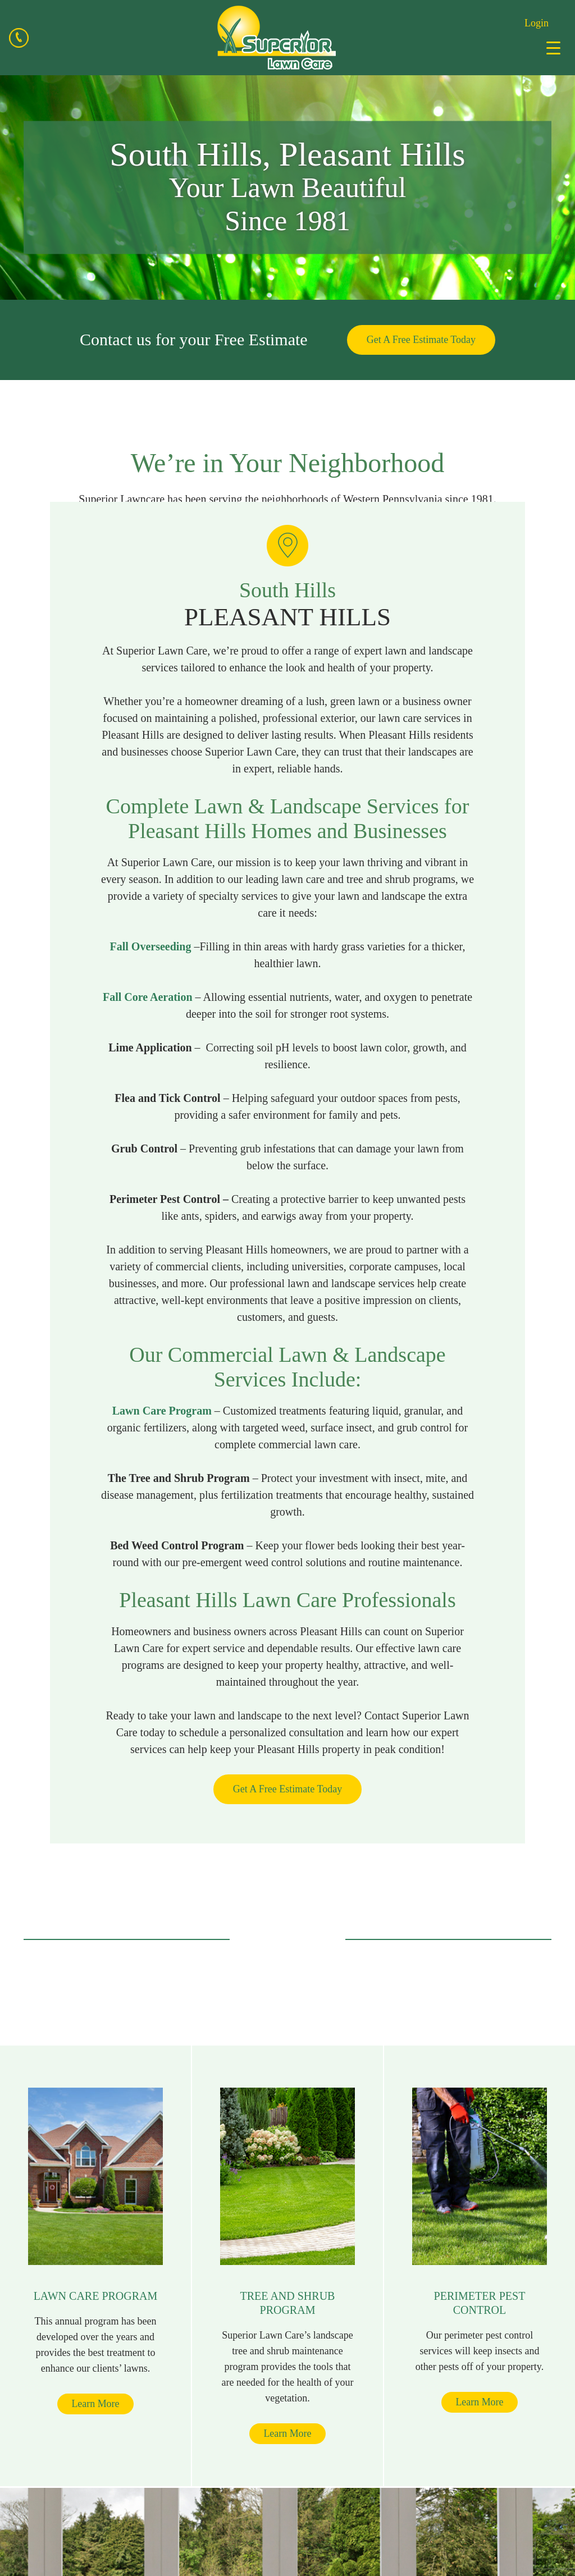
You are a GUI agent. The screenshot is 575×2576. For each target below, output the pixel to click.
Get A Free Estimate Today (421, 339)
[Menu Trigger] (553, 47)
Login (536, 23)
